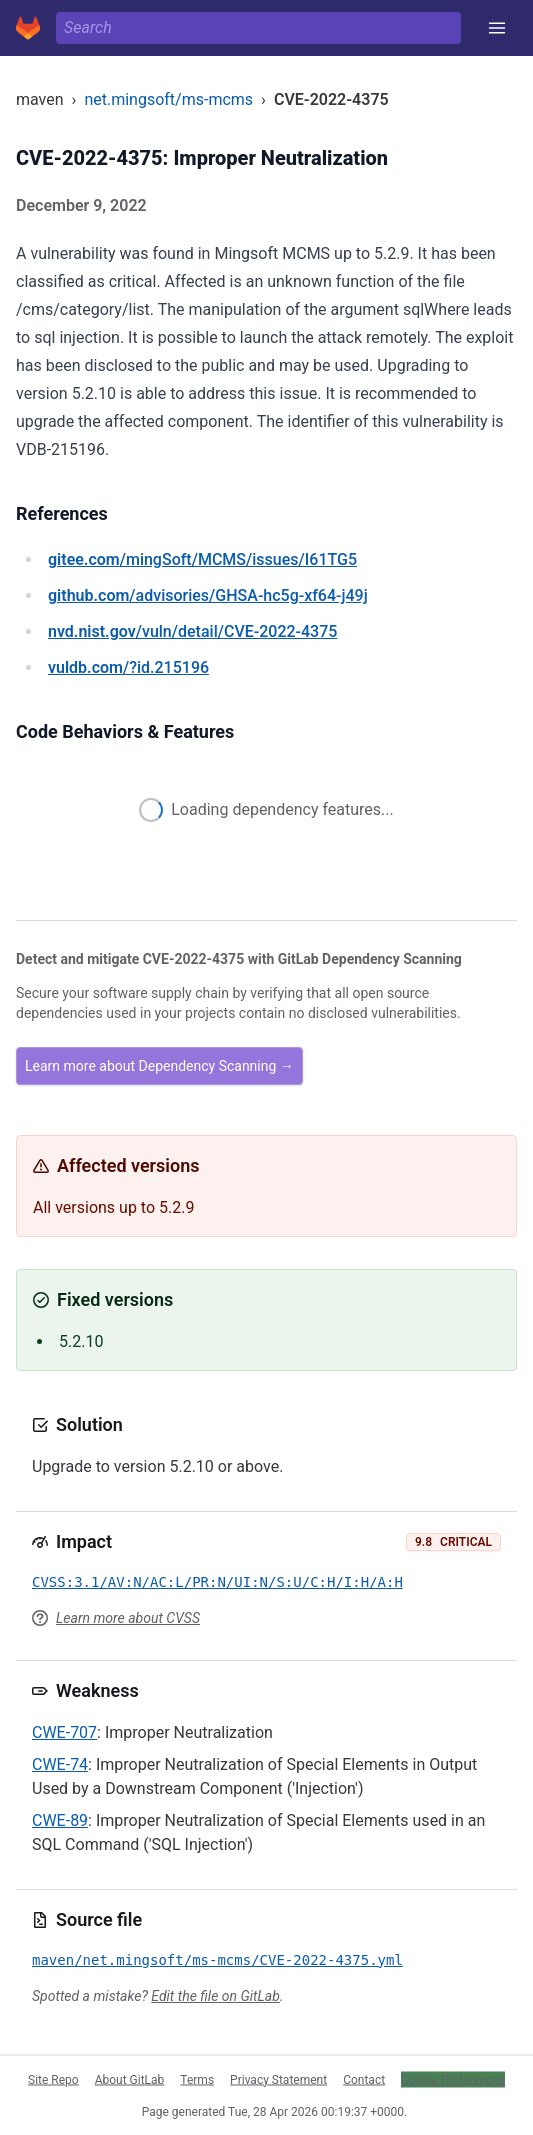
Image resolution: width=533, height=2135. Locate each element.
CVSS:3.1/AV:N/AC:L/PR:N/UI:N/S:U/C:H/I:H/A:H (217, 1582)
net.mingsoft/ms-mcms (168, 99)
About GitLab (130, 2079)
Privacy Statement (278, 2079)
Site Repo (53, 2079)
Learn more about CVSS (128, 1618)
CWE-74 (60, 1764)
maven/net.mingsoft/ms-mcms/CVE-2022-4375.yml (217, 1960)
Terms (197, 2079)
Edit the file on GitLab (215, 1996)
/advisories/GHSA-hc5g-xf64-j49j (208, 595)
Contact (364, 2079)
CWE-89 (60, 1820)
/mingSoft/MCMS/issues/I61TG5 (202, 559)
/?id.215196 (128, 667)
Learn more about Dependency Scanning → (159, 1066)
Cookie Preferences (453, 2079)
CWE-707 (64, 1732)
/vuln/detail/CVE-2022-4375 (192, 631)
